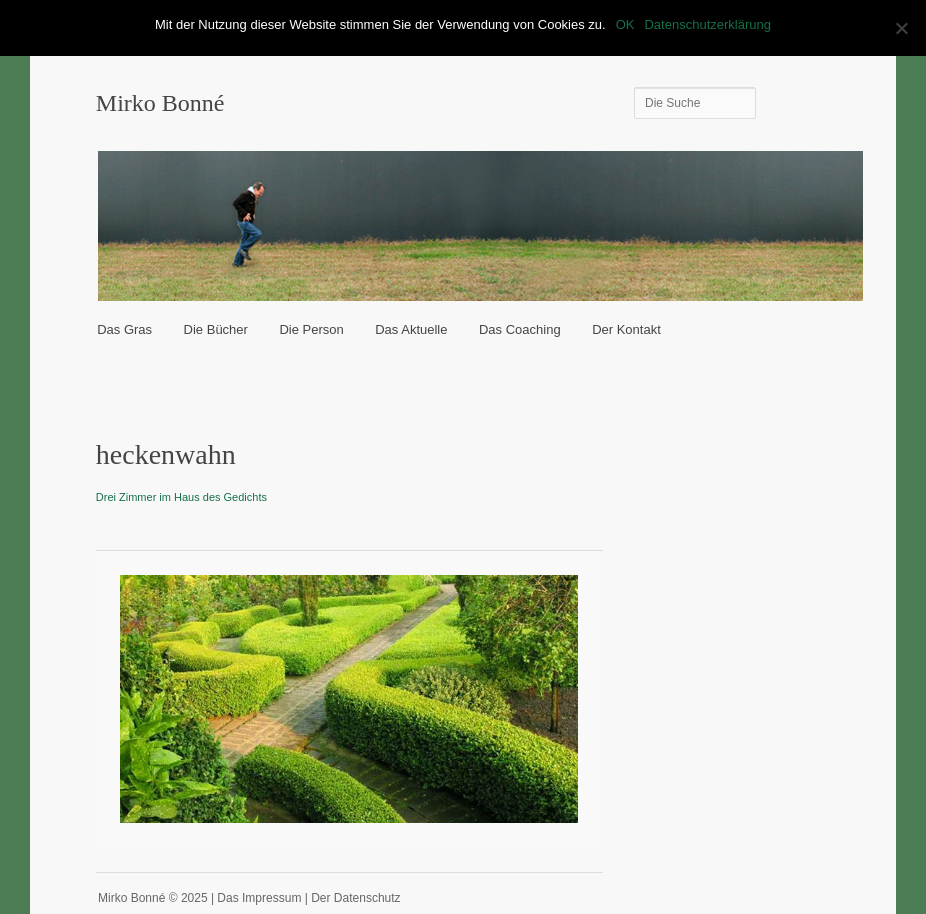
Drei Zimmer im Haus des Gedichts (181, 497)
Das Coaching (520, 329)
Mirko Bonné (160, 103)
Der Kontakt (626, 329)
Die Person (311, 329)
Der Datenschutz (355, 898)
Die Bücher (216, 329)
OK (625, 24)
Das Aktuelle (411, 329)
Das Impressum (259, 898)
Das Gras (124, 329)
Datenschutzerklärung (707, 24)
